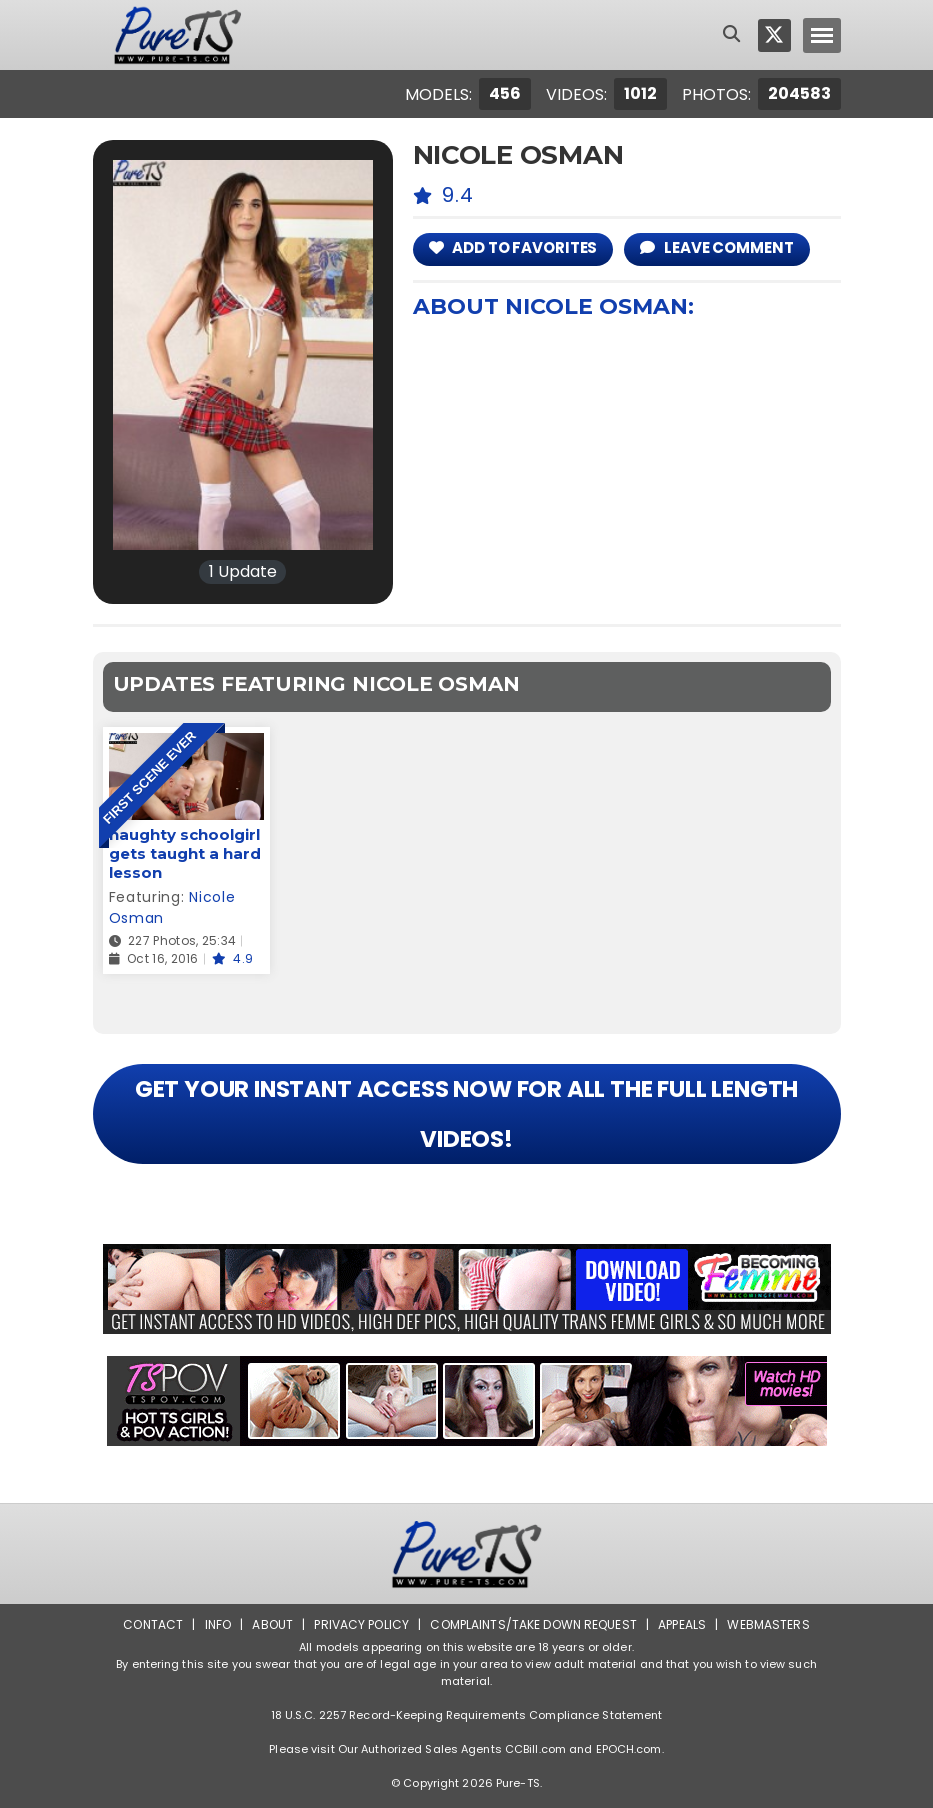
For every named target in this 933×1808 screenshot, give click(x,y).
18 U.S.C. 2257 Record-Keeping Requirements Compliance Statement (467, 1715)
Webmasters (768, 1624)
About (272, 1624)
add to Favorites (513, 247)
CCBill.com (535, 1749)
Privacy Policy (361, 1624)
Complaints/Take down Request (533, 1624)
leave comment (716, 247)
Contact (153, 1624)
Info (218, 1624)
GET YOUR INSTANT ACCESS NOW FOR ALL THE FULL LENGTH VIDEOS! (467, 1114)
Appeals (682, 1624)
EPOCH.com (629, 1749)
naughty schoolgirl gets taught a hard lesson (185, 853)
